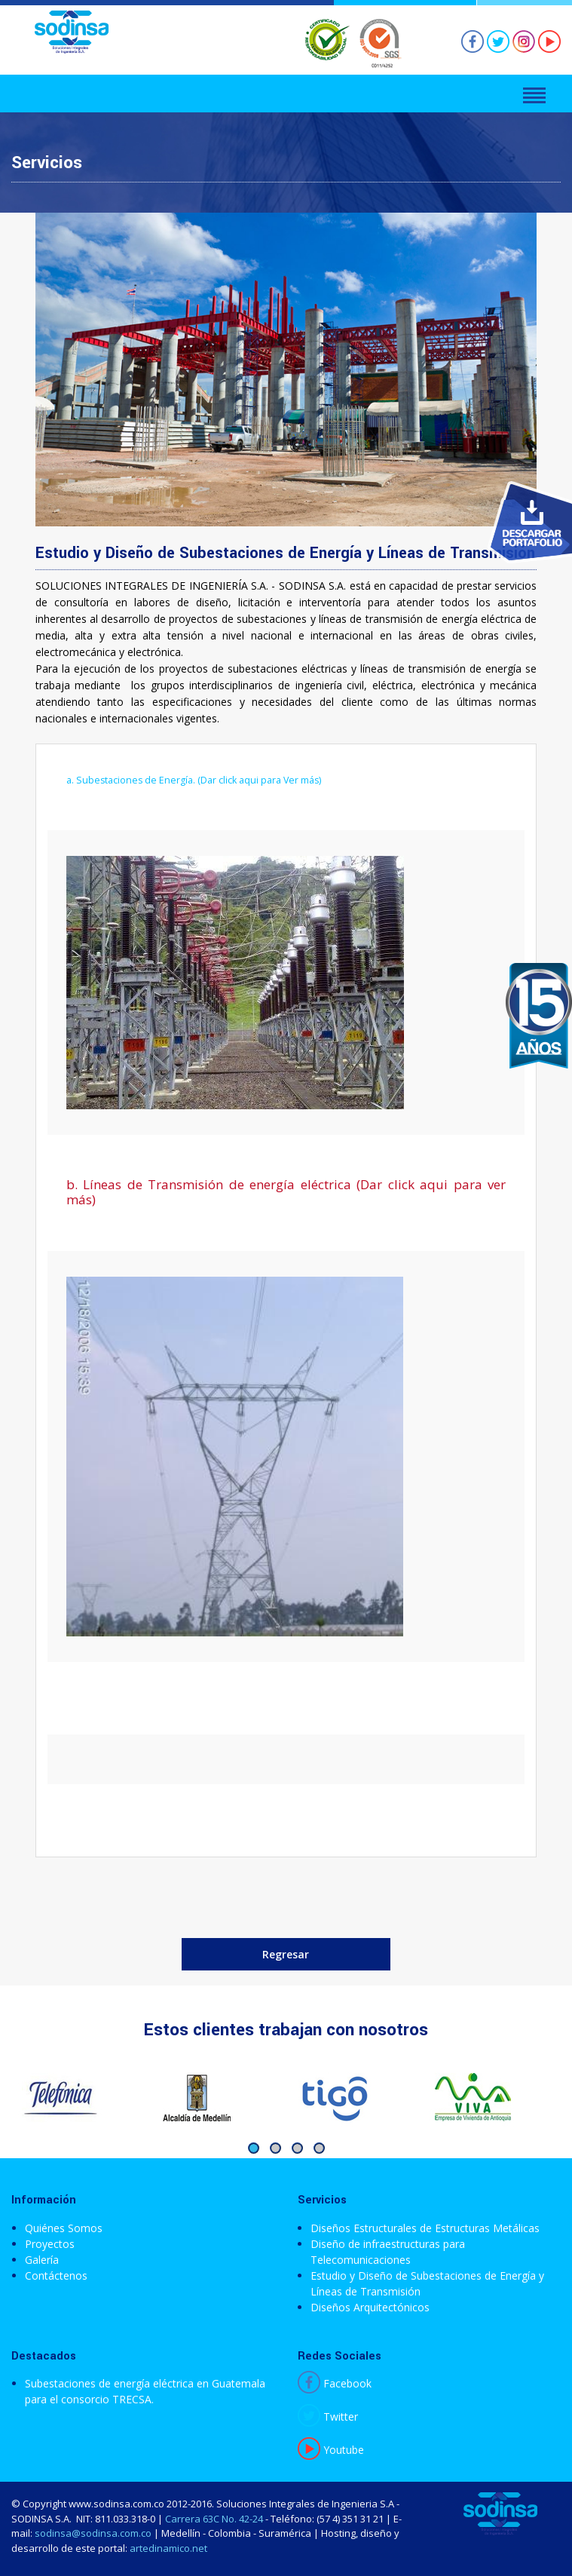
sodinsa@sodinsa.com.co (93, 2533)
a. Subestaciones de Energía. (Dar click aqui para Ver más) (193, 780)
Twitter (328, 2416)
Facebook (335, 2383)
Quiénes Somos (63, 2228)
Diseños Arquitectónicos (370, 2307)
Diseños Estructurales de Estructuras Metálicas (425, 2228)
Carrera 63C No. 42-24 (214, 2518)
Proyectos (50, 2244)
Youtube (331, 2450)
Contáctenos (56, 2275)
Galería (42, 2259)
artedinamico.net (168, 2548)
